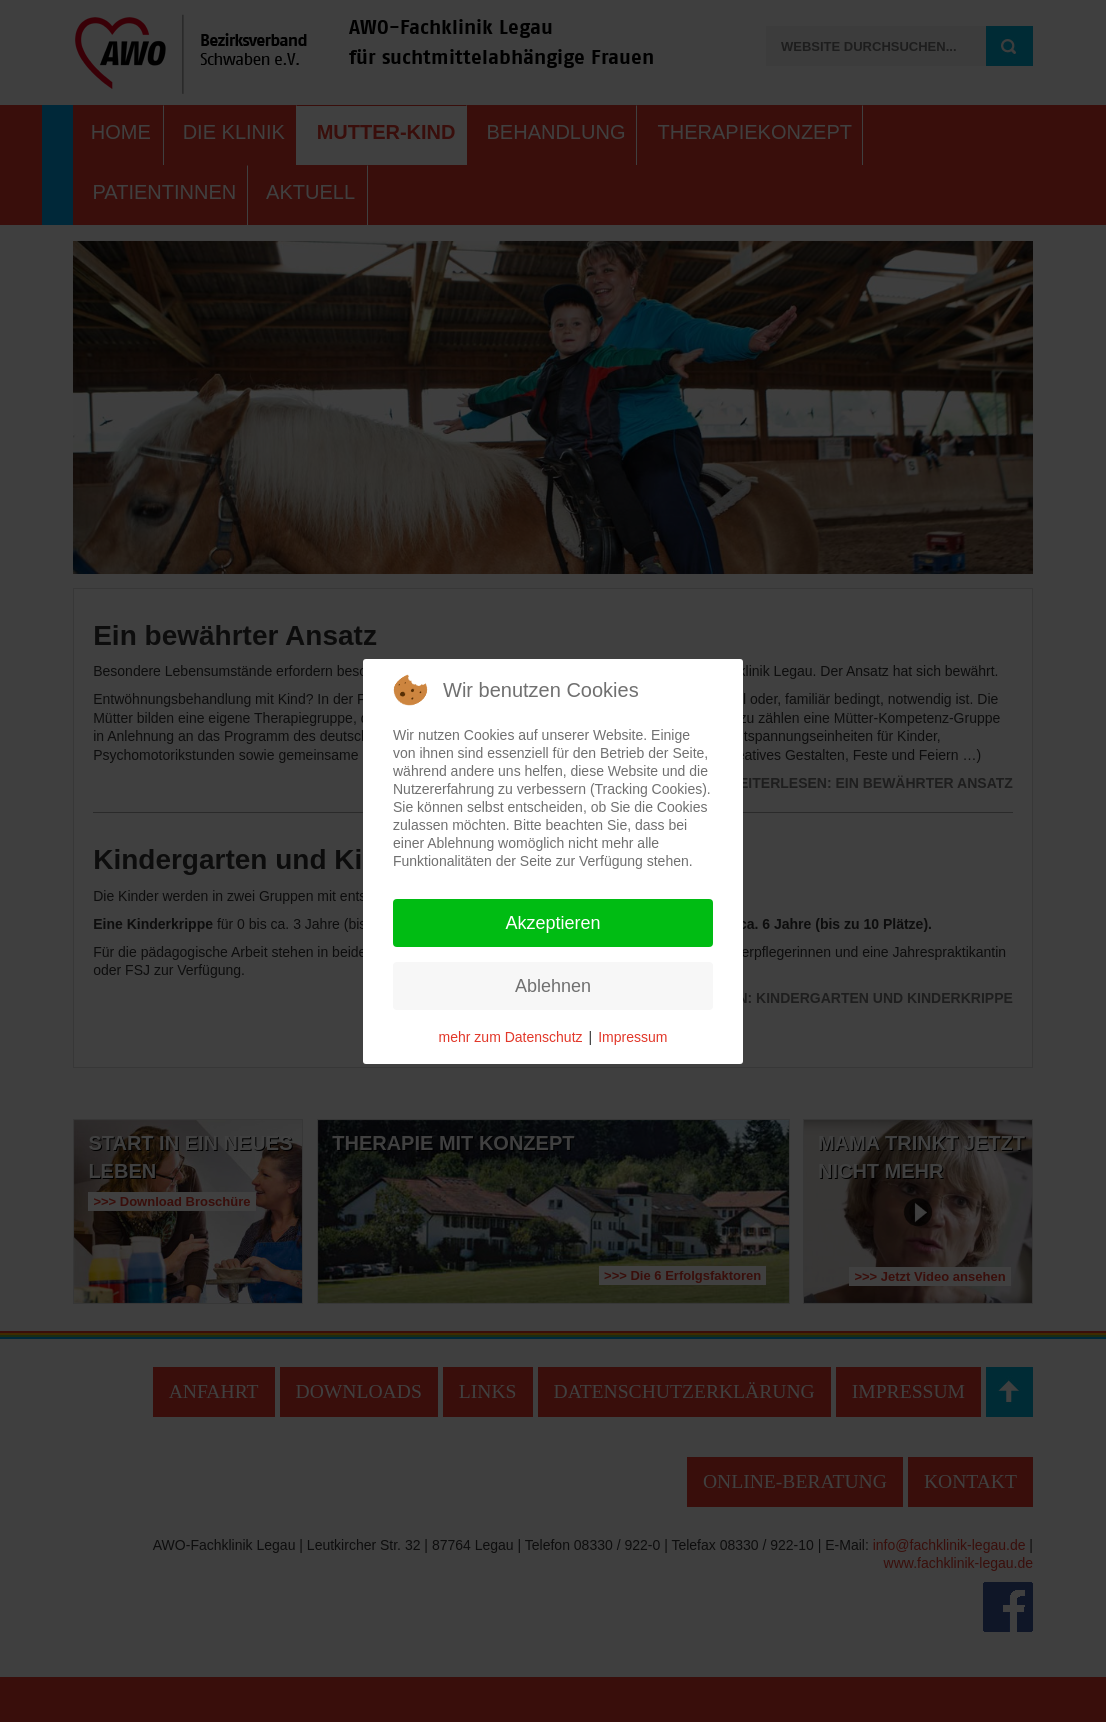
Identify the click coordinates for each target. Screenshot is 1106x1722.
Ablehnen (553, 986)
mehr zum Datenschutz (511, 1037)
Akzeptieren (552, 923)
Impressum (632, 1037)
